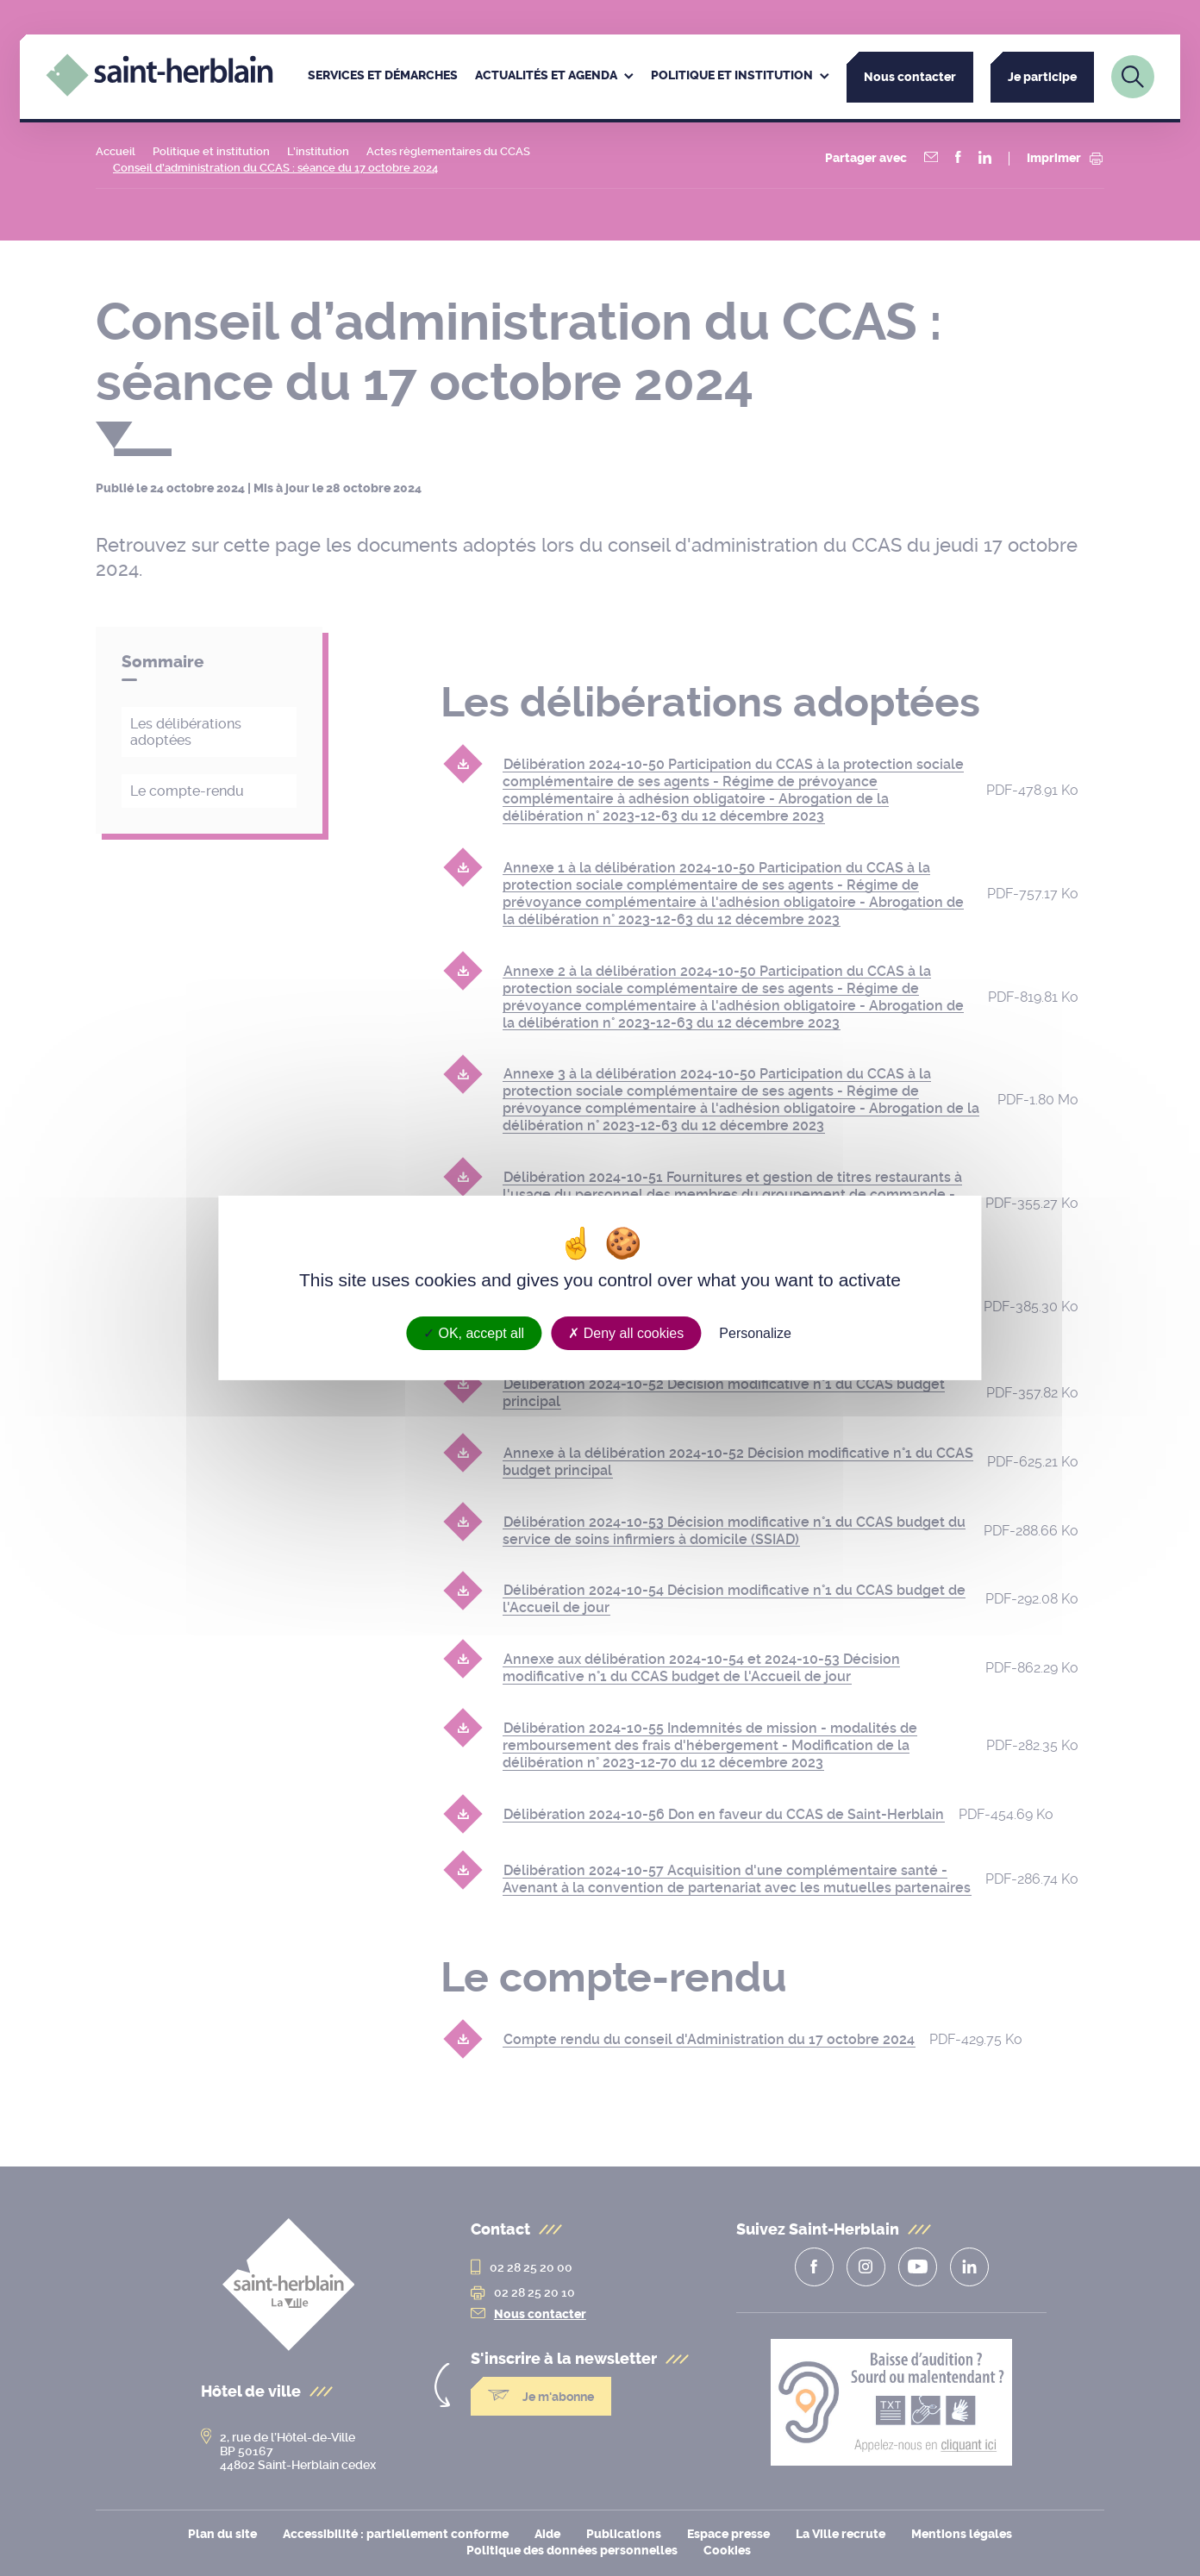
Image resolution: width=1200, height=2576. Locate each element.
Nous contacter (910, 77)
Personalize (755, 1333)
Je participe (1042, 77)
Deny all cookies (626, 1333)
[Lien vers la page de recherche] (1132, 76)
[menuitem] (383, 76)
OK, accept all (473, 1333)
